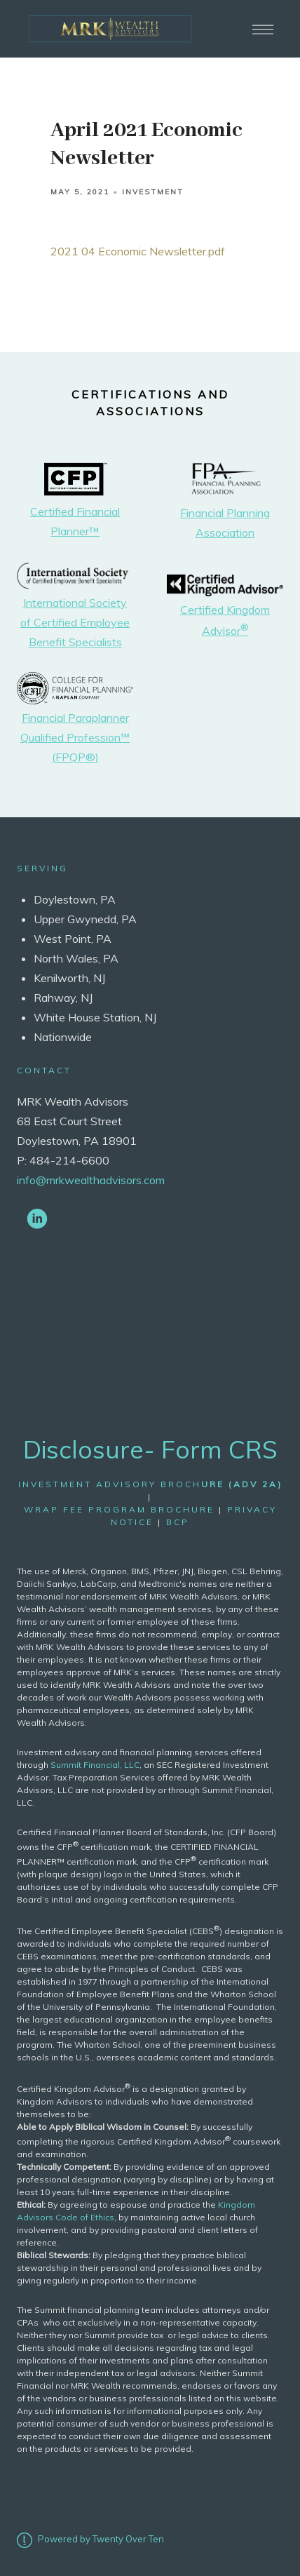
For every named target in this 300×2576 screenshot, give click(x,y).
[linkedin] (37, 1218)
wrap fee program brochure (119, 1509)
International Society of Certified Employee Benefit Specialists (75, 622)
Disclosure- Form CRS (150, 1449)
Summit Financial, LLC (94, 1764)
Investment (153, 191)
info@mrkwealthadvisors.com (91, 1180)
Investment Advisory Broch (150, 1484)
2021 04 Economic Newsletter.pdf (137, 251)
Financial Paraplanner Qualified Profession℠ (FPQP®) (75, 737)
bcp (177, 1522)
